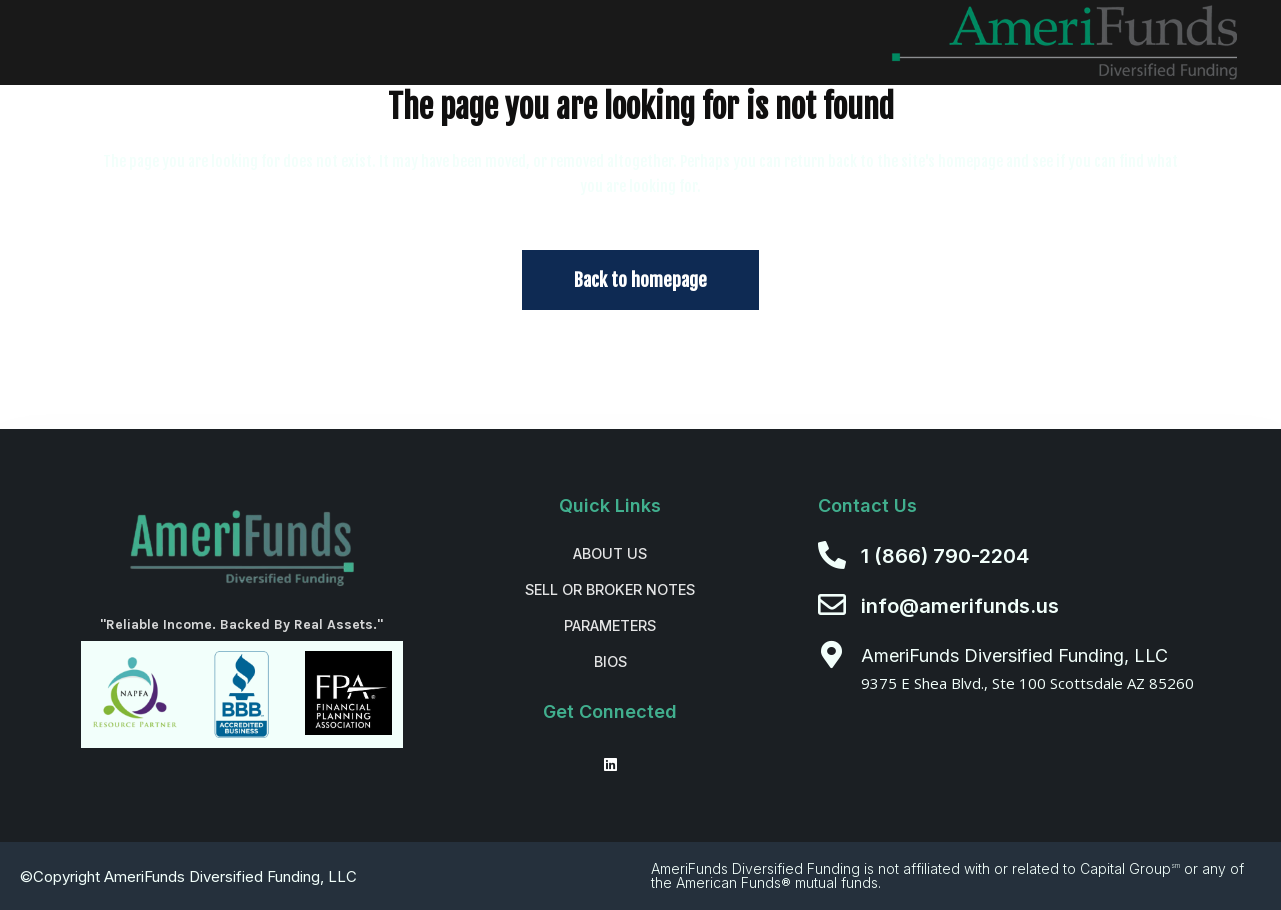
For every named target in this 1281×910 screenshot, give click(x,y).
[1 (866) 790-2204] (832, 555)
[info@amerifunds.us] (832, 605)
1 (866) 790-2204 (945, 556)
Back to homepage (640, 280)
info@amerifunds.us (960, 606)
